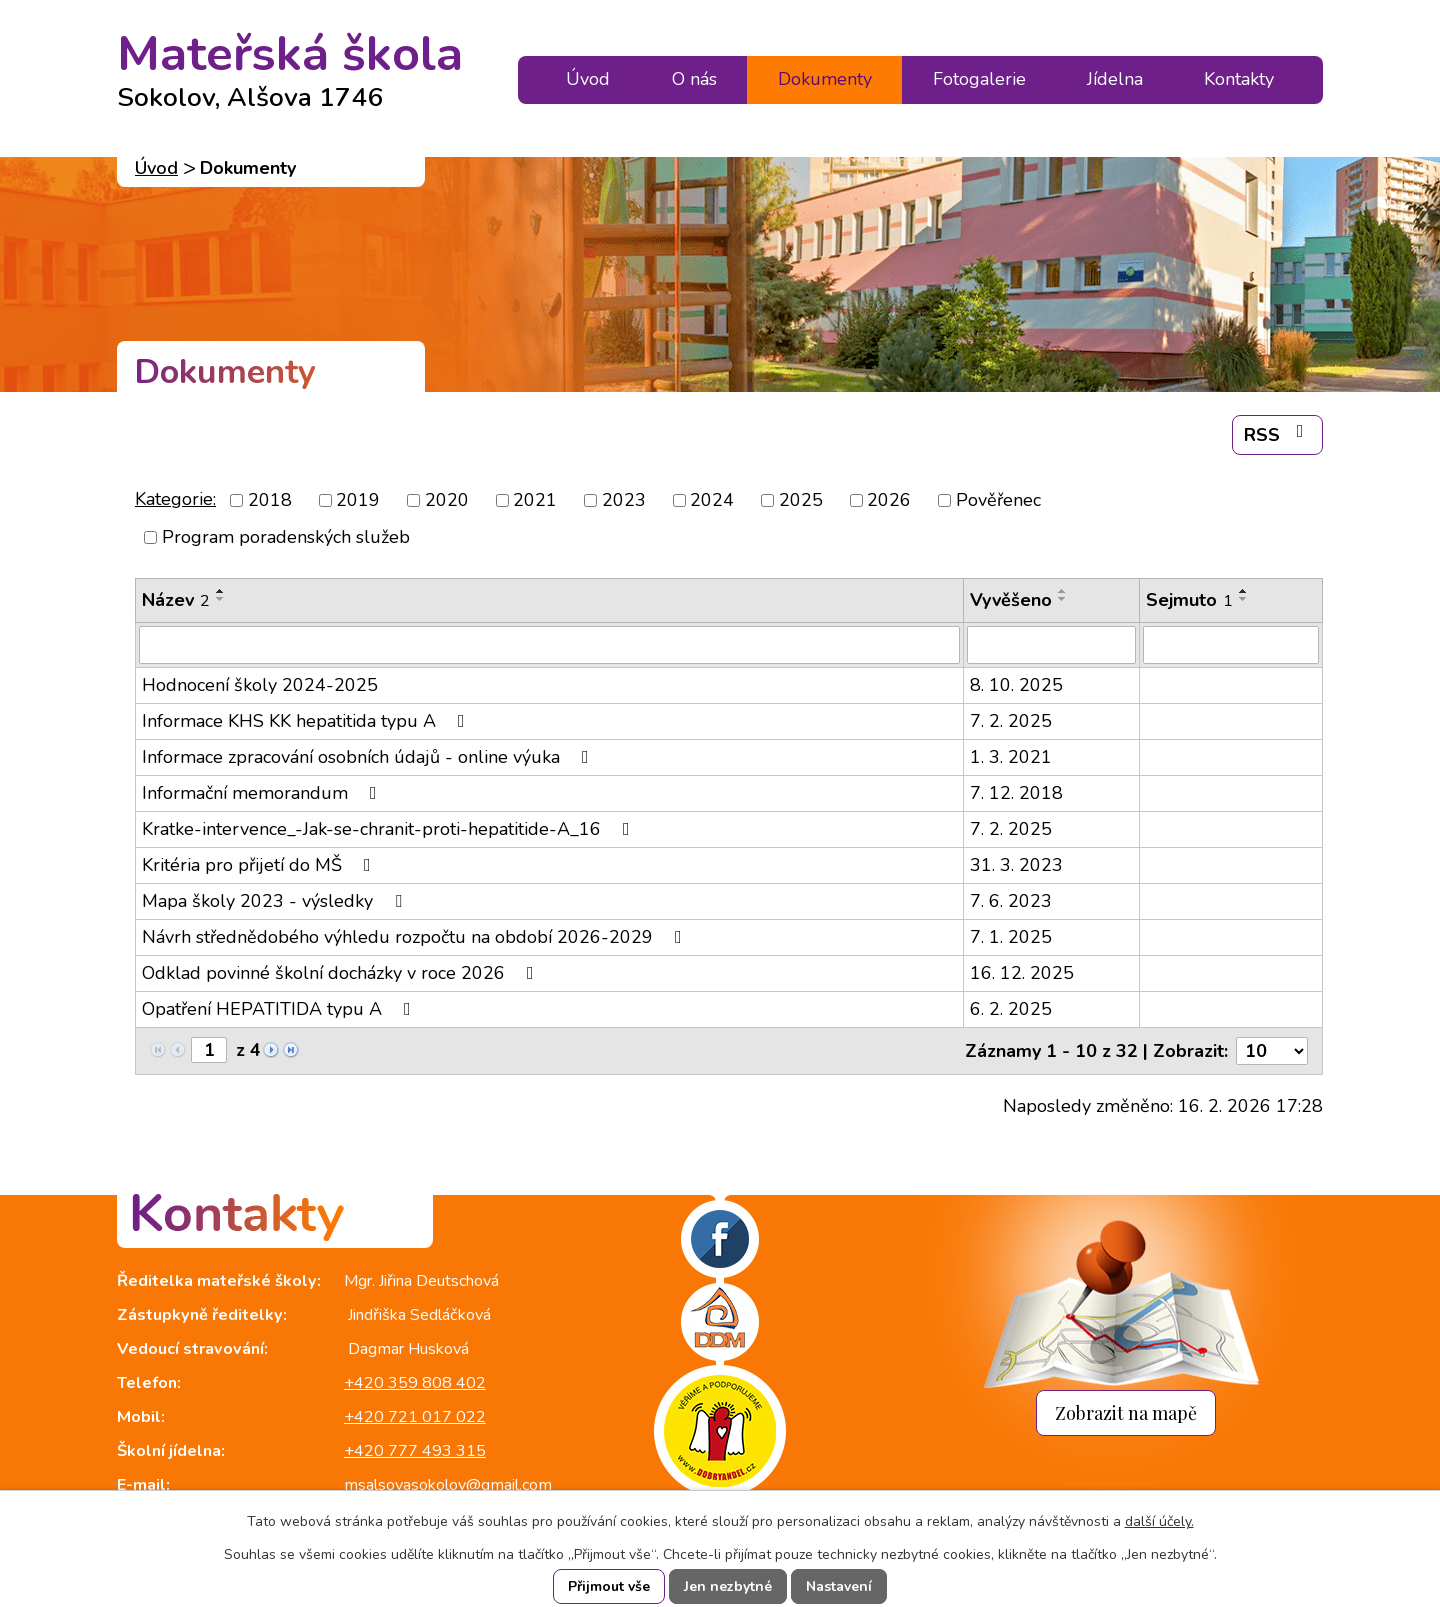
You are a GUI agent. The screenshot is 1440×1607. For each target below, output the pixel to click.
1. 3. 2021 (1011, 757)
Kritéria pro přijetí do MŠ (260, 865)
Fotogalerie (979, 79)
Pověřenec (998, 500)
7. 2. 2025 (1011, 721)
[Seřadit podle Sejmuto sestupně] (1244, 599)
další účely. (1159, 1521)
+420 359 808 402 (415, 1383)
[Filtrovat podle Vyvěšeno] (1051, 645)
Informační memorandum (263, 793)
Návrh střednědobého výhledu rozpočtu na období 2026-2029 (416, 937)
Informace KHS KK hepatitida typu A (307, 721)
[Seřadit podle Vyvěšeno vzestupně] (1063, 591)
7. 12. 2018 (1016, 793)
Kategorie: (175, 499)
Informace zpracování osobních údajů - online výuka (369, 757)
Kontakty (1239, 79)
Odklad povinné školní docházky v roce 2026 (342, 973)
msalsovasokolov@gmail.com (448, 1485)
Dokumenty (825, 79)
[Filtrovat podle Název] (549, 645)
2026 (889, 500)
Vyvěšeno (1011, 600)
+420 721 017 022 (415, 1417)
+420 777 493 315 (415, 1451)
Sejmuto (1189, 600)
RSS (1278, 434)
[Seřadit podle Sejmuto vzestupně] (1244, 591)
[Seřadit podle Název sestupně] (221, 599)
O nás (694, 79)
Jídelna (1115, 79)
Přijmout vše (609, 1586)
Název (176, 600)
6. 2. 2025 (1011, 1009)
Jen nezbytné (728, 1586)
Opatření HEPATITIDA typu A (280, 1009)
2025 (801, 500)
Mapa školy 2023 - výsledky (276, 901)
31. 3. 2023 (1016, 865)
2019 (358, 500)
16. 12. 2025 (1022, 973)
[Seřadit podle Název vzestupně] (221, 591)
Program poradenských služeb (286, 537)
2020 (447, 500)
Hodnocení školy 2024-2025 (260, 685)
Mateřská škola (290, 62)
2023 (624, 500)
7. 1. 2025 (1011, 937)
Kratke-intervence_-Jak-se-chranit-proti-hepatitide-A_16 (390, 829)
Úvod (588, 79)
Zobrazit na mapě (1126, 1412)
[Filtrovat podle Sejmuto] (1231, 645)
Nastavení (839, 1586)
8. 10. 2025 (1016, 685)
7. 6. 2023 (1011, 901)
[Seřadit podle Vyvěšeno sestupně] (1063, 599)
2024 (712, 500)
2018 (270, 500)
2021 (535, 500)
